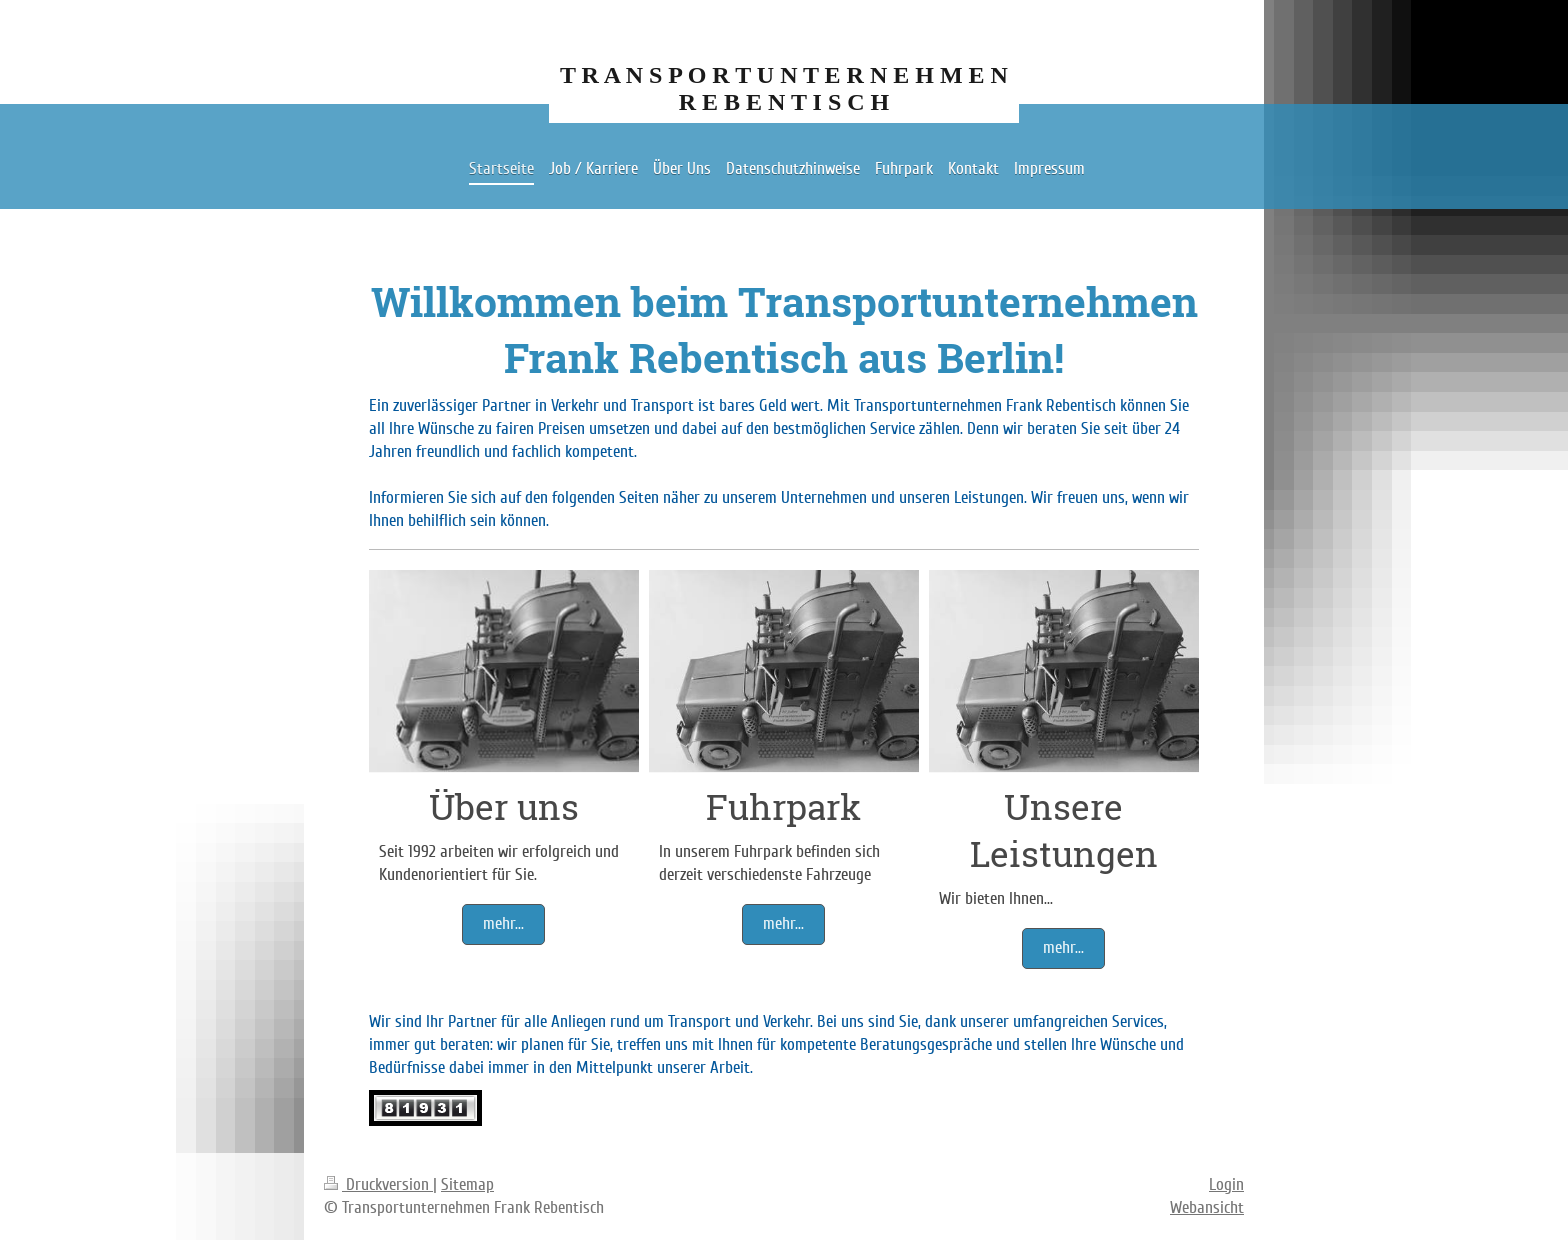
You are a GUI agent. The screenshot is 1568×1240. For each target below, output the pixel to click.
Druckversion (378, 1184)
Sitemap (467, 1184)
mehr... (503, 923)
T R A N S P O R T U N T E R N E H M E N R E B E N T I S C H (784, 88)
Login (1226, 1184)
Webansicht (1207, 1207)
